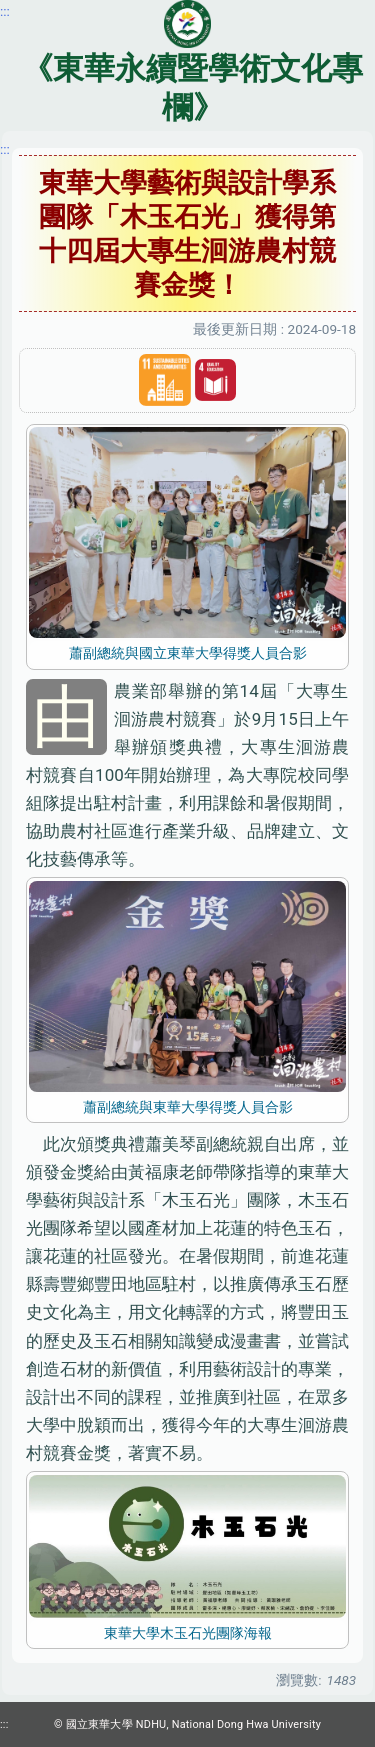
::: (5, 149)
